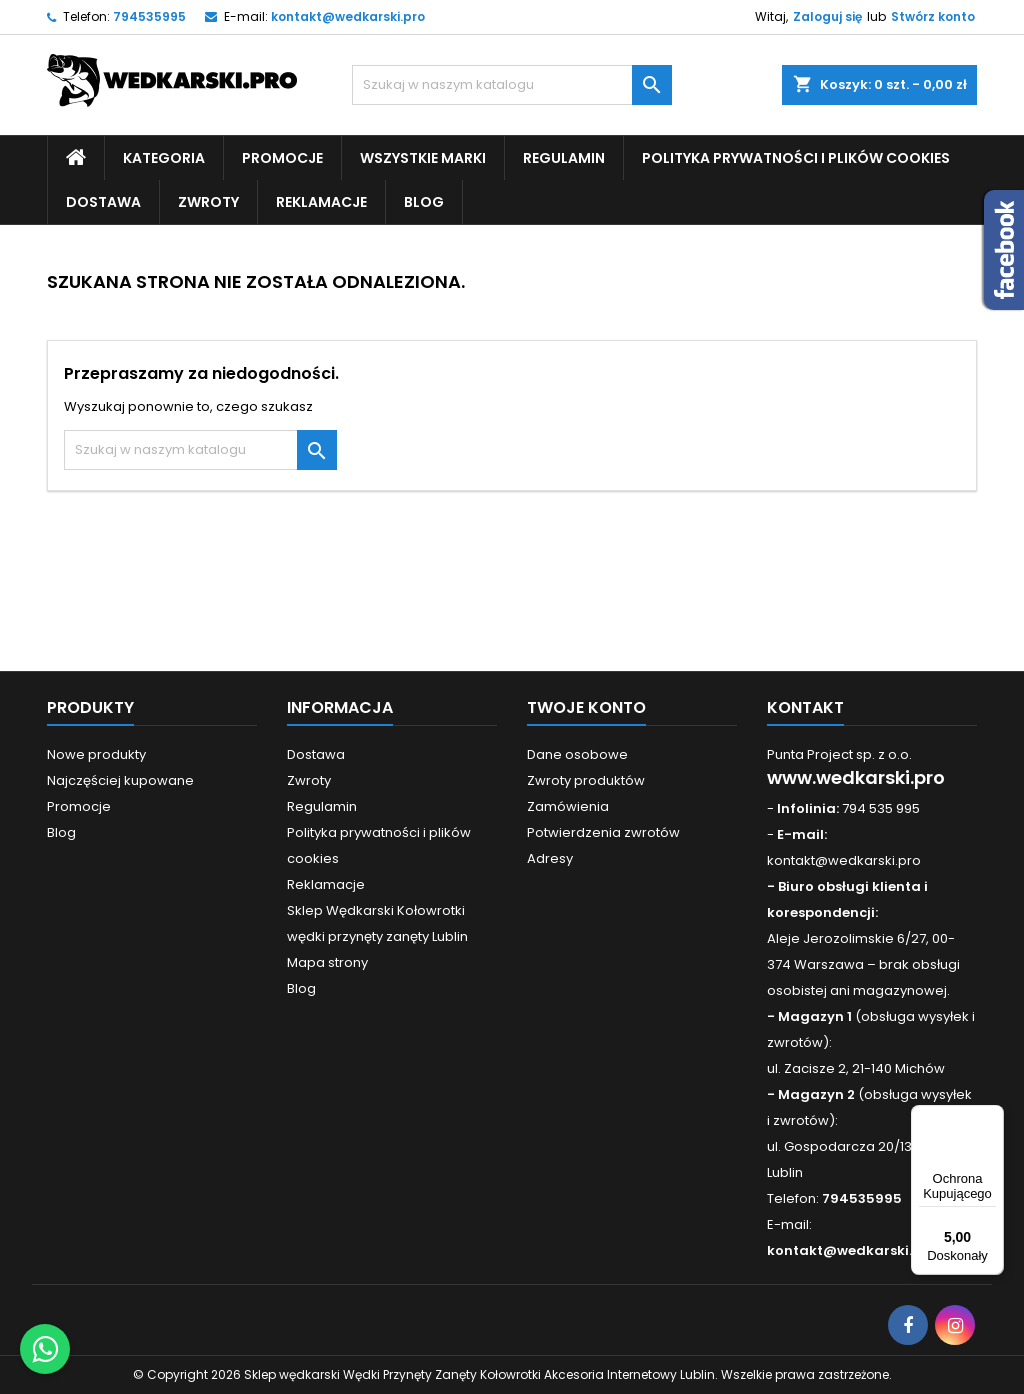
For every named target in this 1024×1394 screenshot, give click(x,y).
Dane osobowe (577, 754)
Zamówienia (568, 806)
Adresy (550, 858)
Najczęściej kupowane (120, 780)
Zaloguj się (827, 16)
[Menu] (992, 1117)
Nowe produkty (96, 754)
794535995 (149, 16)
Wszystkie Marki (423, 158)
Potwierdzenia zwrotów (603, 832)
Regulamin (564, 158)
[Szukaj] (512, 85)
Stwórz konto (933, 16)
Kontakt (805, 707)
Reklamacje (321, 202)
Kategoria (164, 158)
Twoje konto (586, 707)
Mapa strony (327, 962)
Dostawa (103, 202)
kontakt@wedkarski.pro (348, 16)
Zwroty (208, 202)
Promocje (282, 158)
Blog (424, 202)
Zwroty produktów (586, 780)
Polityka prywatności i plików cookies (796, 158)
